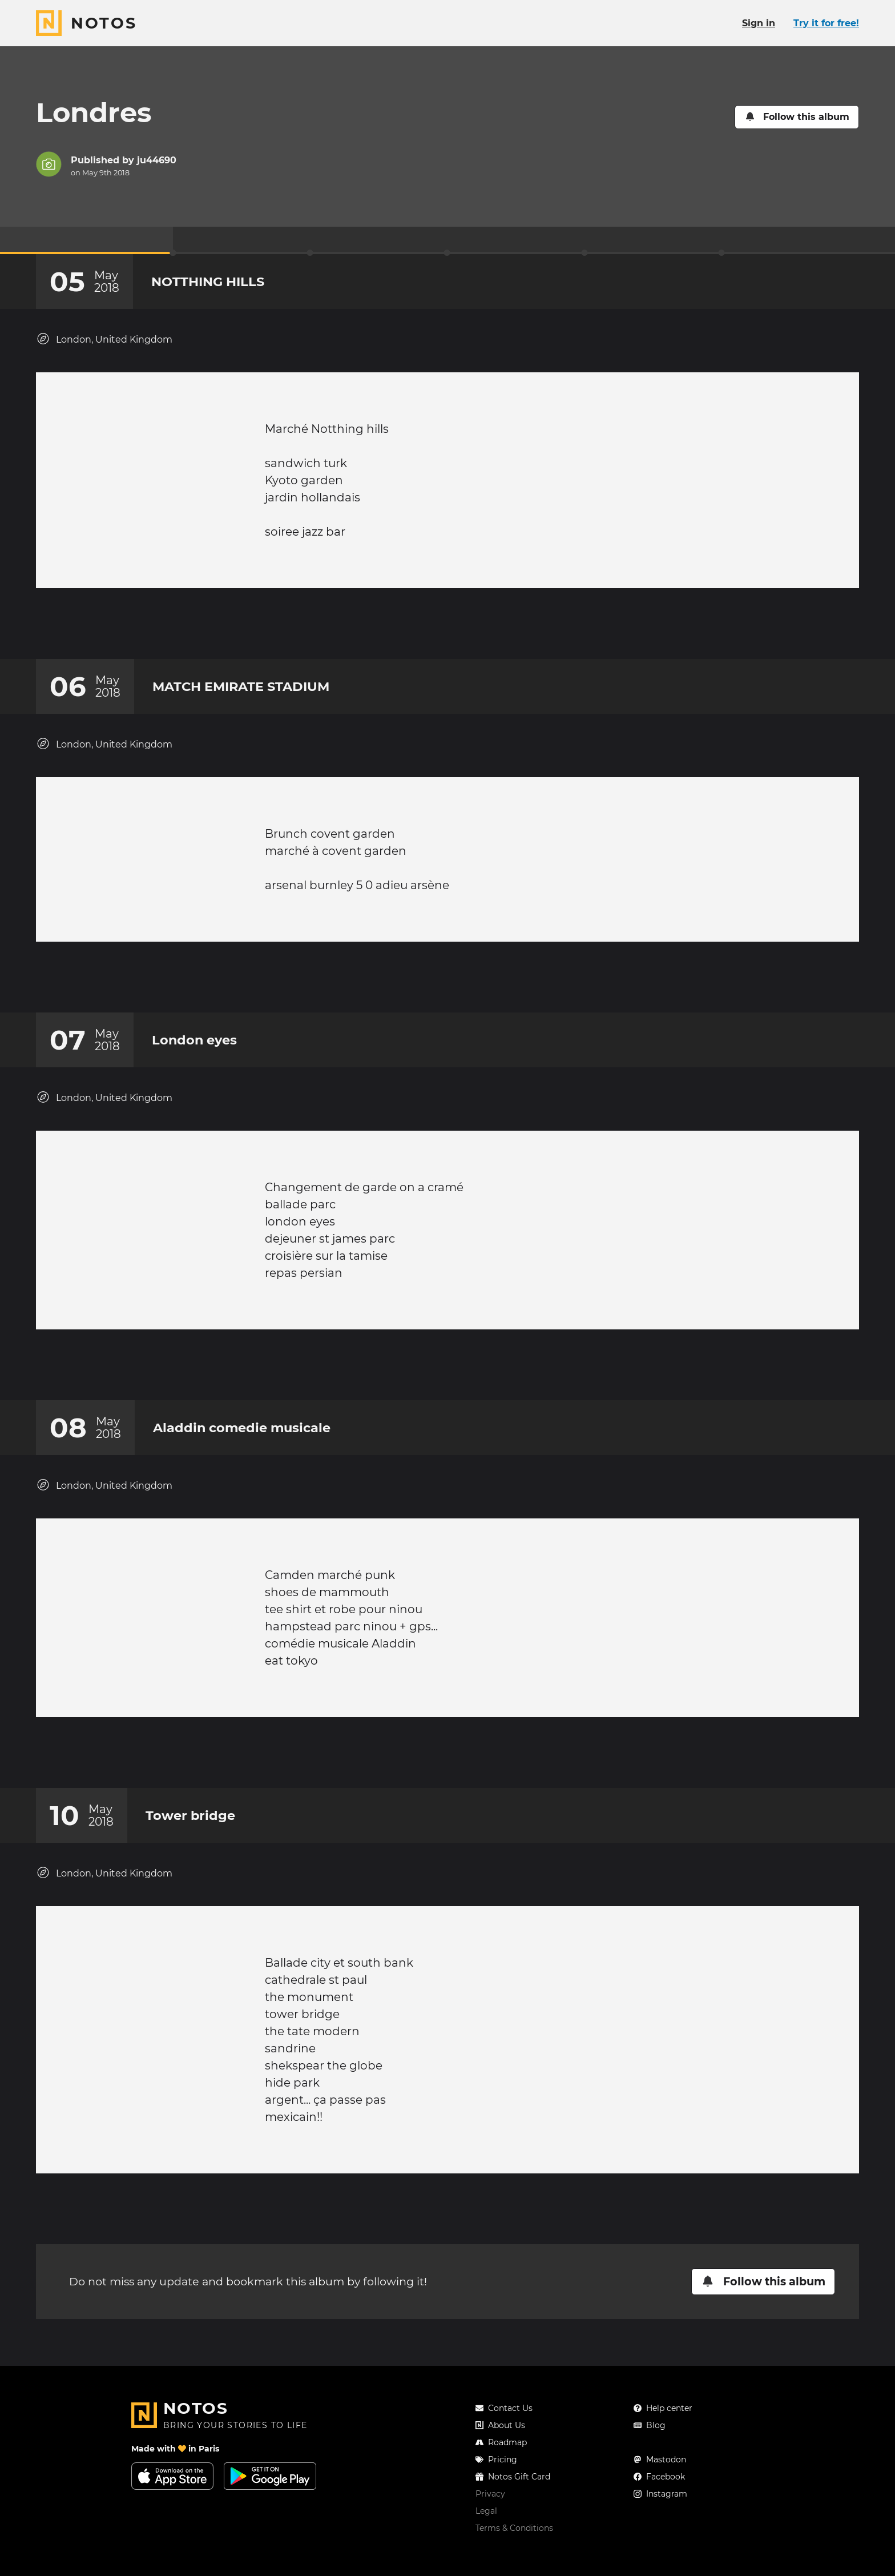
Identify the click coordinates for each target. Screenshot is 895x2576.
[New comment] (469, 629)
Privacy (490, 2528)
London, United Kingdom (104, 339)
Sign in (758, 23)
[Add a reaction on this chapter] (426, 629)
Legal (486, 2545)
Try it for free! (826, 23)
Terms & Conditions (514, 2562)
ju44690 (156, 160)
